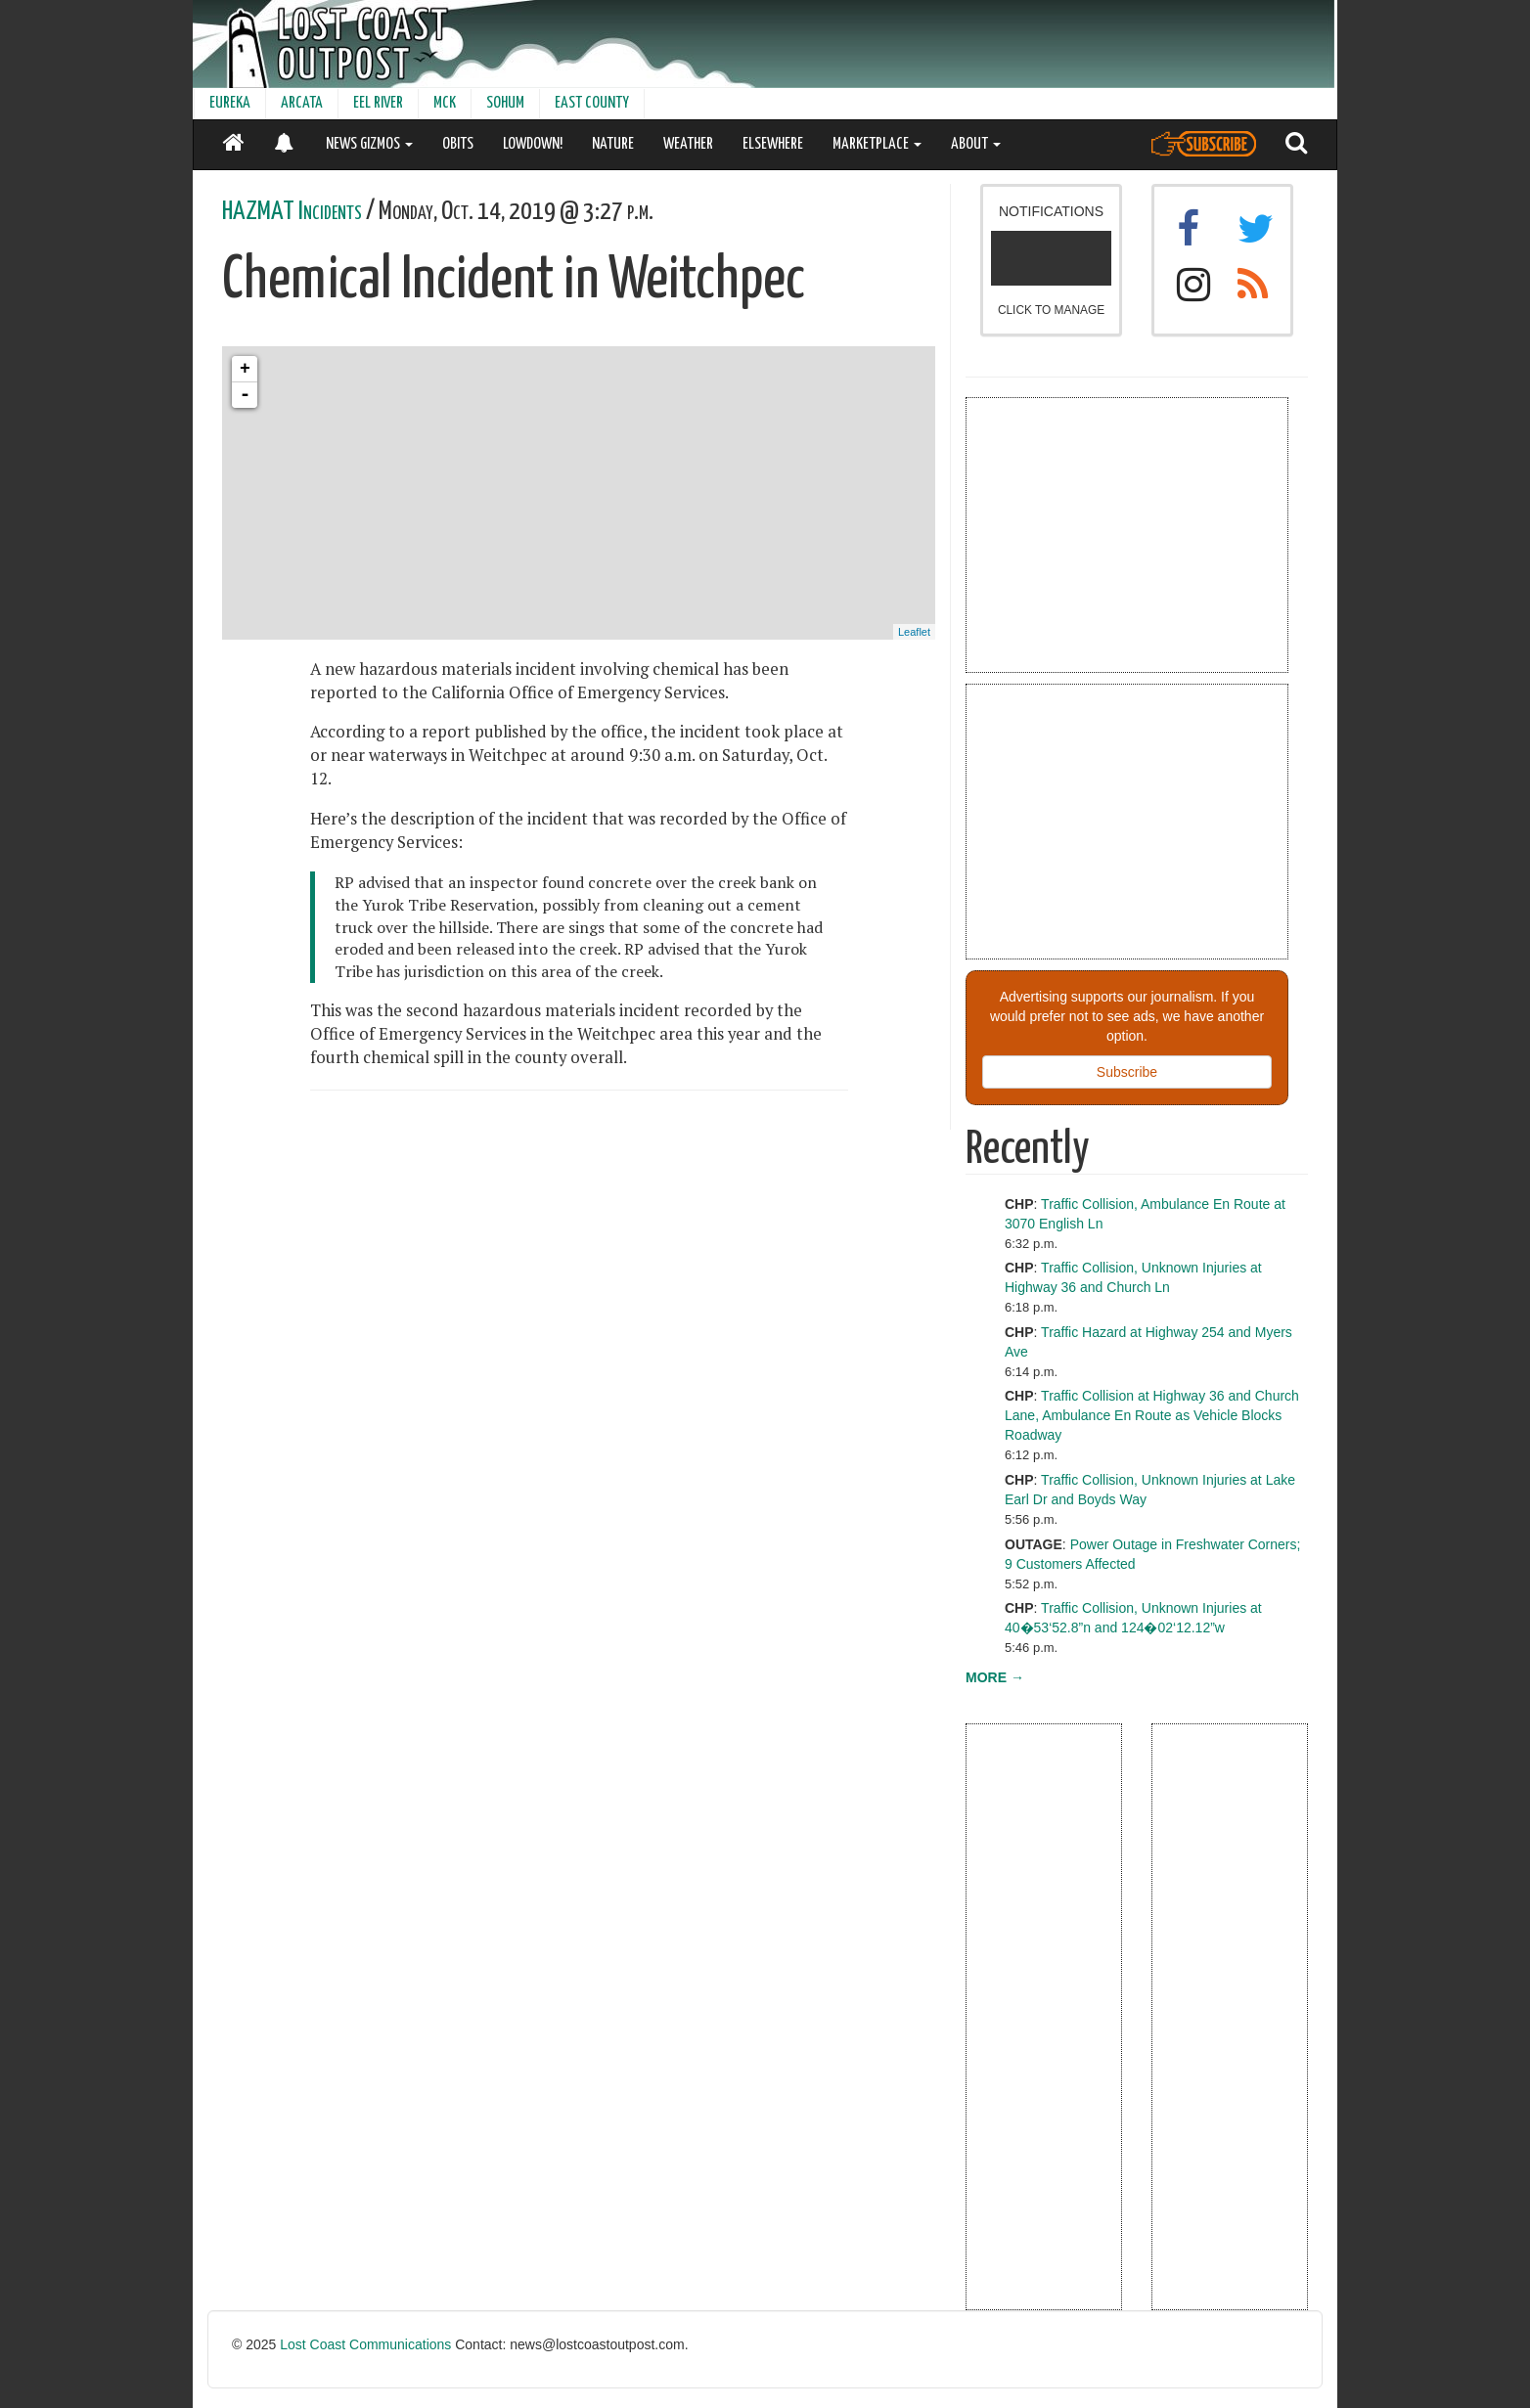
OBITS (457, 144)
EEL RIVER (378, 103)
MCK (444, 103)
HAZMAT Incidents (292, 212)
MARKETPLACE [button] (877, 144)
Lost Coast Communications (365, 2344)
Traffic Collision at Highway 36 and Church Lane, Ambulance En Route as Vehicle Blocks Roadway (1152, 1415)
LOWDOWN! (532, 144)
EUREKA (229, 103)
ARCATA (302, 103)
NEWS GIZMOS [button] (369, 144)
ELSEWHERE (772, 144)
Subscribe (1127, 1072)
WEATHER (688, 144)
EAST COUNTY (592, 103)
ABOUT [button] (976, 144)
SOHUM (505, 103)
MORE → (995, 1677)
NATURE (613, 144)
